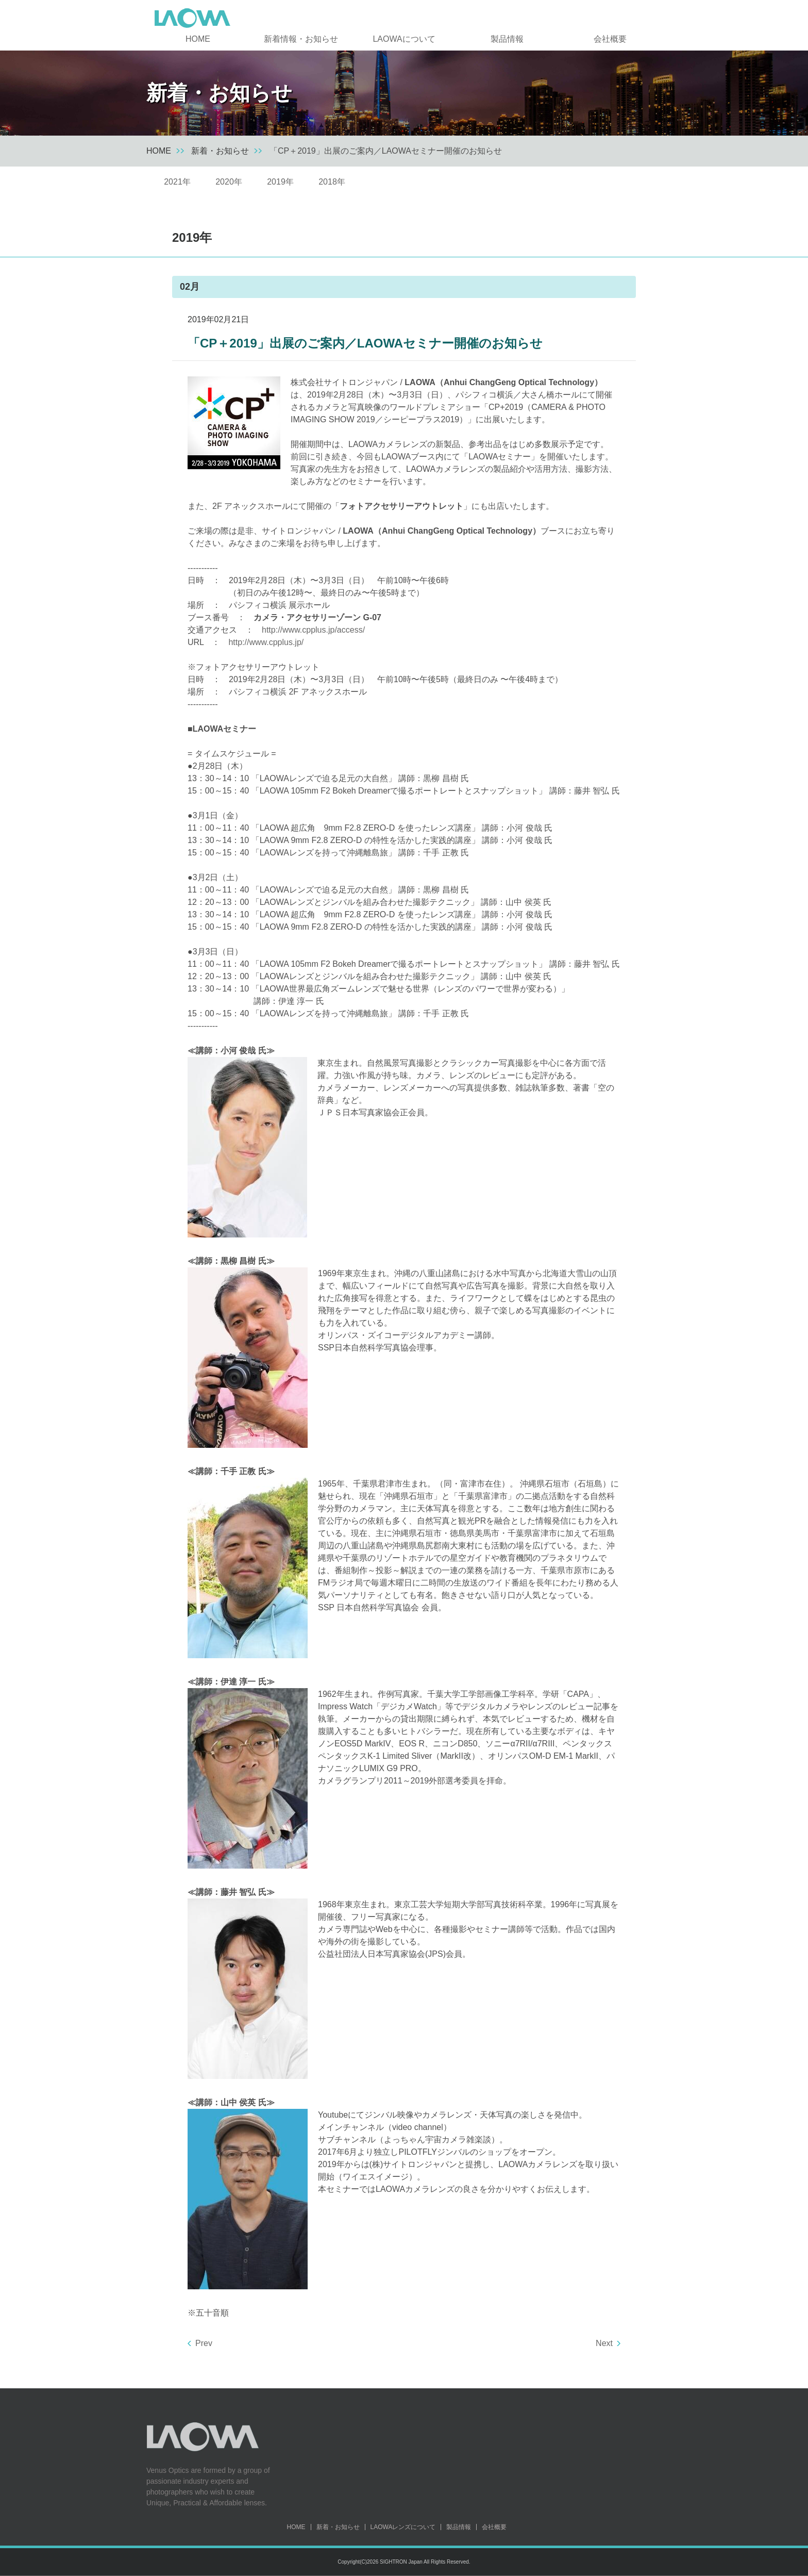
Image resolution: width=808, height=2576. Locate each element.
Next (604, 2343)
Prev (203, 2343)
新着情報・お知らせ (301, 39)
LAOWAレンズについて (403, 2527)
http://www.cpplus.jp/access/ (313, 629)
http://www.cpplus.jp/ (266, 642)
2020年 (228, 181)
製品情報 (507, 39)
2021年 (177, 181)
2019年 (280, 181)
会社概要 (610, 39)
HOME (198, 39)
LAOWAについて (404, 39)
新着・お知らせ (220, 150)
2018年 (331, 181)
